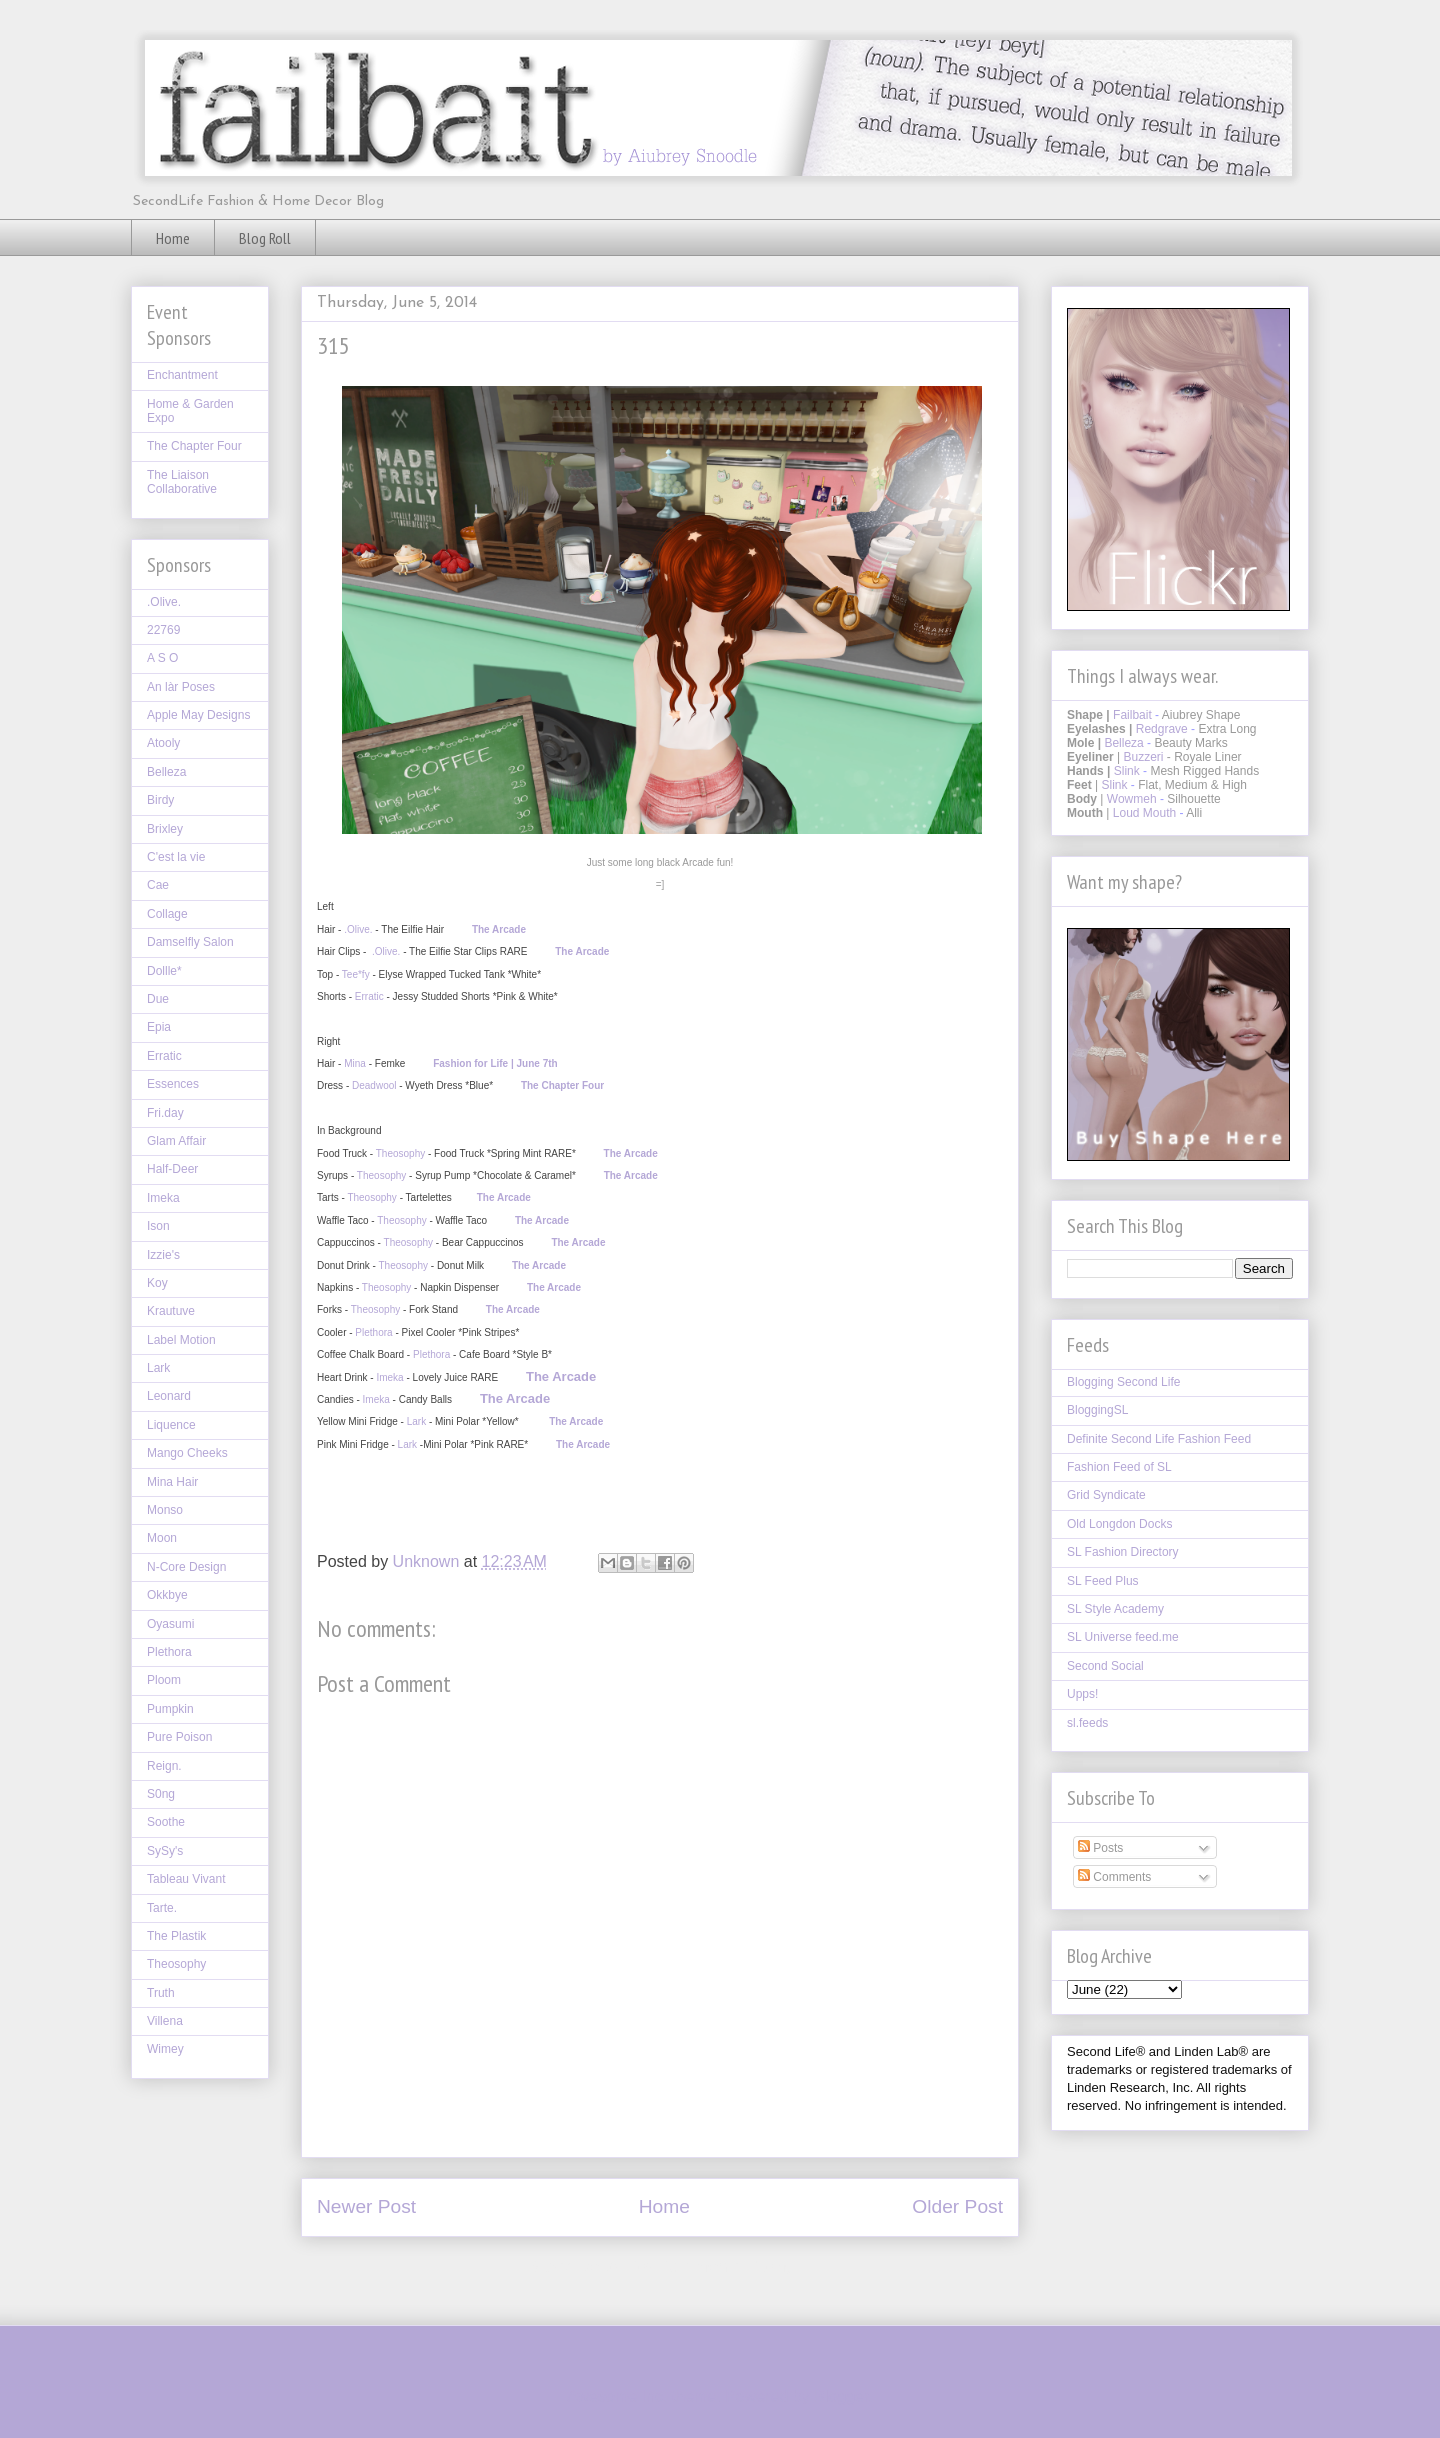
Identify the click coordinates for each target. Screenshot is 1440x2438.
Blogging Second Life (1123, 1382)
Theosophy (400, 1153)
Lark (416, 1421)
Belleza (166, 772)
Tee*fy (356, 974)
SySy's (165, 1851)
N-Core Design (186, 1567)
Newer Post (366, 2206)
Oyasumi (170, 1624)
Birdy (160, 800)
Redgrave (1162, 729)
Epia (159, 1027)
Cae (158, 885)
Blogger (841, 2396)
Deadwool (374, 1085)
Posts (1100, 1848)
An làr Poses (181, 687)
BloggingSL (1097, 1410)
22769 (163, 630)
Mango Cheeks (187, 1453)
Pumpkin (170, 1709)
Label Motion (181, 1340)
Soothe (166, 1822)
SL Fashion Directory (1123, 1552)
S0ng (161, 1794)
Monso (165, 1510)
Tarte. (162, 1908)
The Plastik (176, 1936)
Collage (167, 914)
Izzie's (163, 1255)
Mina (355, 1063)
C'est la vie (176, 857)
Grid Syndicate (1106, 1495)
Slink (1127, 771)
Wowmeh (1132, 799)
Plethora (373, 1332)
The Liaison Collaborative (182, 482)
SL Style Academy (1115, 1609)
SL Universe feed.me (1123, 1637)
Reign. (164, 1766)
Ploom (164, 1680)
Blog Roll (265, 238)
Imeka (389, 1377)
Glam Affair (176, 1141)
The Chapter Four (194, 446)
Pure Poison (179, 1737)
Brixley (165, 829)
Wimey (165, 2049)
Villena (165, 2021)
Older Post (957, 2206)
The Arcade (499, 929)
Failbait (1132, 715)
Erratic (369, 996)
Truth (161, 1993)
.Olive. (359, 929)
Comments (1114, 1877)
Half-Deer (172, 1169)
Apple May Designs (198, 715)
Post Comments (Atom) (709, 2266)
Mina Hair (172, 1482)
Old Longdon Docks (1119, 1524)
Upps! (1082, 1694)
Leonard (169, 1396)
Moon (162, 1538)
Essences (173, 1084)
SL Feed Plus (1103, 1581)
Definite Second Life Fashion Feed (1159, 1439)
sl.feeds (1087, 1723)
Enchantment (182, 375)
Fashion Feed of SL (1119, 1467)
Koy (157, 1283)
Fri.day (165, 1113)
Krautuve (171, 1311)
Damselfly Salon (190, 942)
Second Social (1105, 1666)
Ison (158, 1226)
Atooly (163, 743)
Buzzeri (1144, 757)
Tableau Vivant (186, 1879)
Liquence (171, 1425)
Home (173, 238)
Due (158, 999)
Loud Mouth (1144, 813)
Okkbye (167, 1595)
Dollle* (164, 971)
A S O (162, 658)
